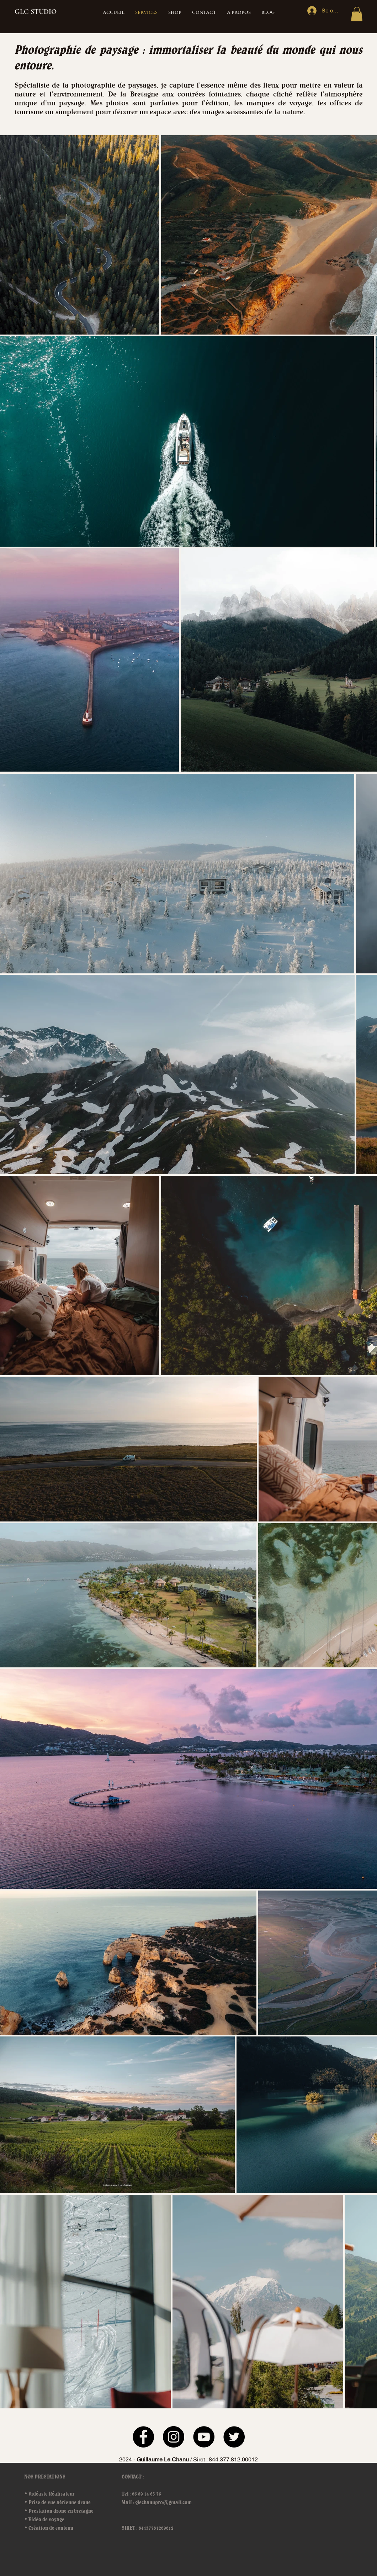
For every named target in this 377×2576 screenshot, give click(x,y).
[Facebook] (143, 2437)
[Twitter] (234, 2437)
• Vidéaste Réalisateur (49, 2493)
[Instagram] (173, 2437)
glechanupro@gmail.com (163, 2502)
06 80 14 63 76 (146, 2493)
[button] (357, 14)
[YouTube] (203, 2437)
